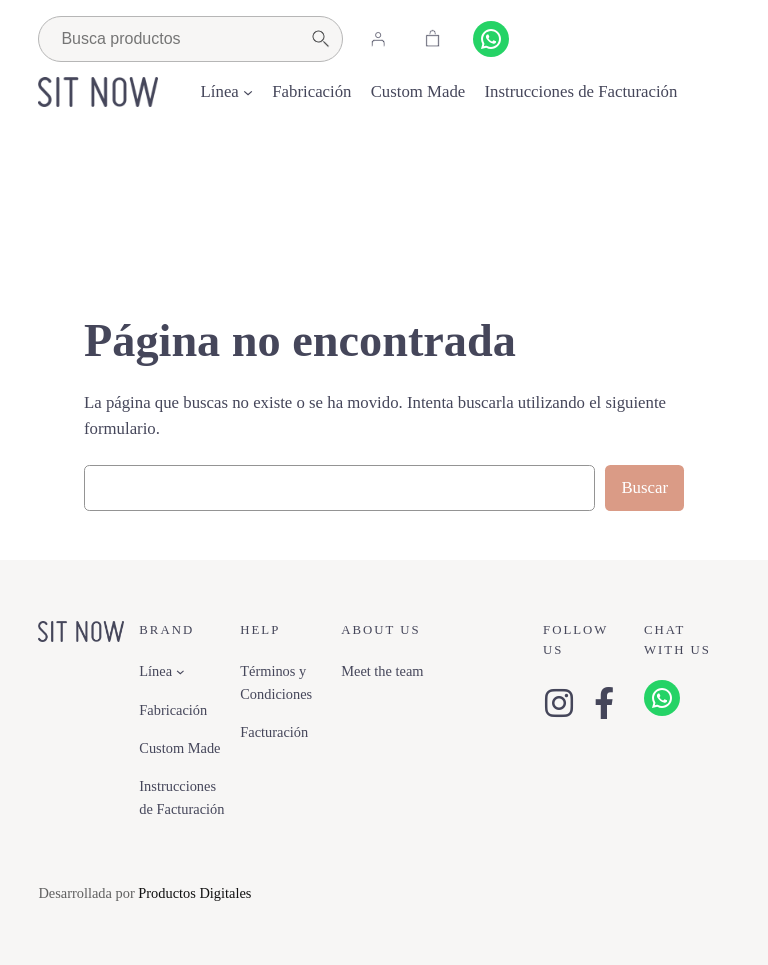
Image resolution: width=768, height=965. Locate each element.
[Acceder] (377, 39)
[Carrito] (432, 39)
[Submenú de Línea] (248, 92)
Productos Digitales (194, 893)
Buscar (644, 487)
